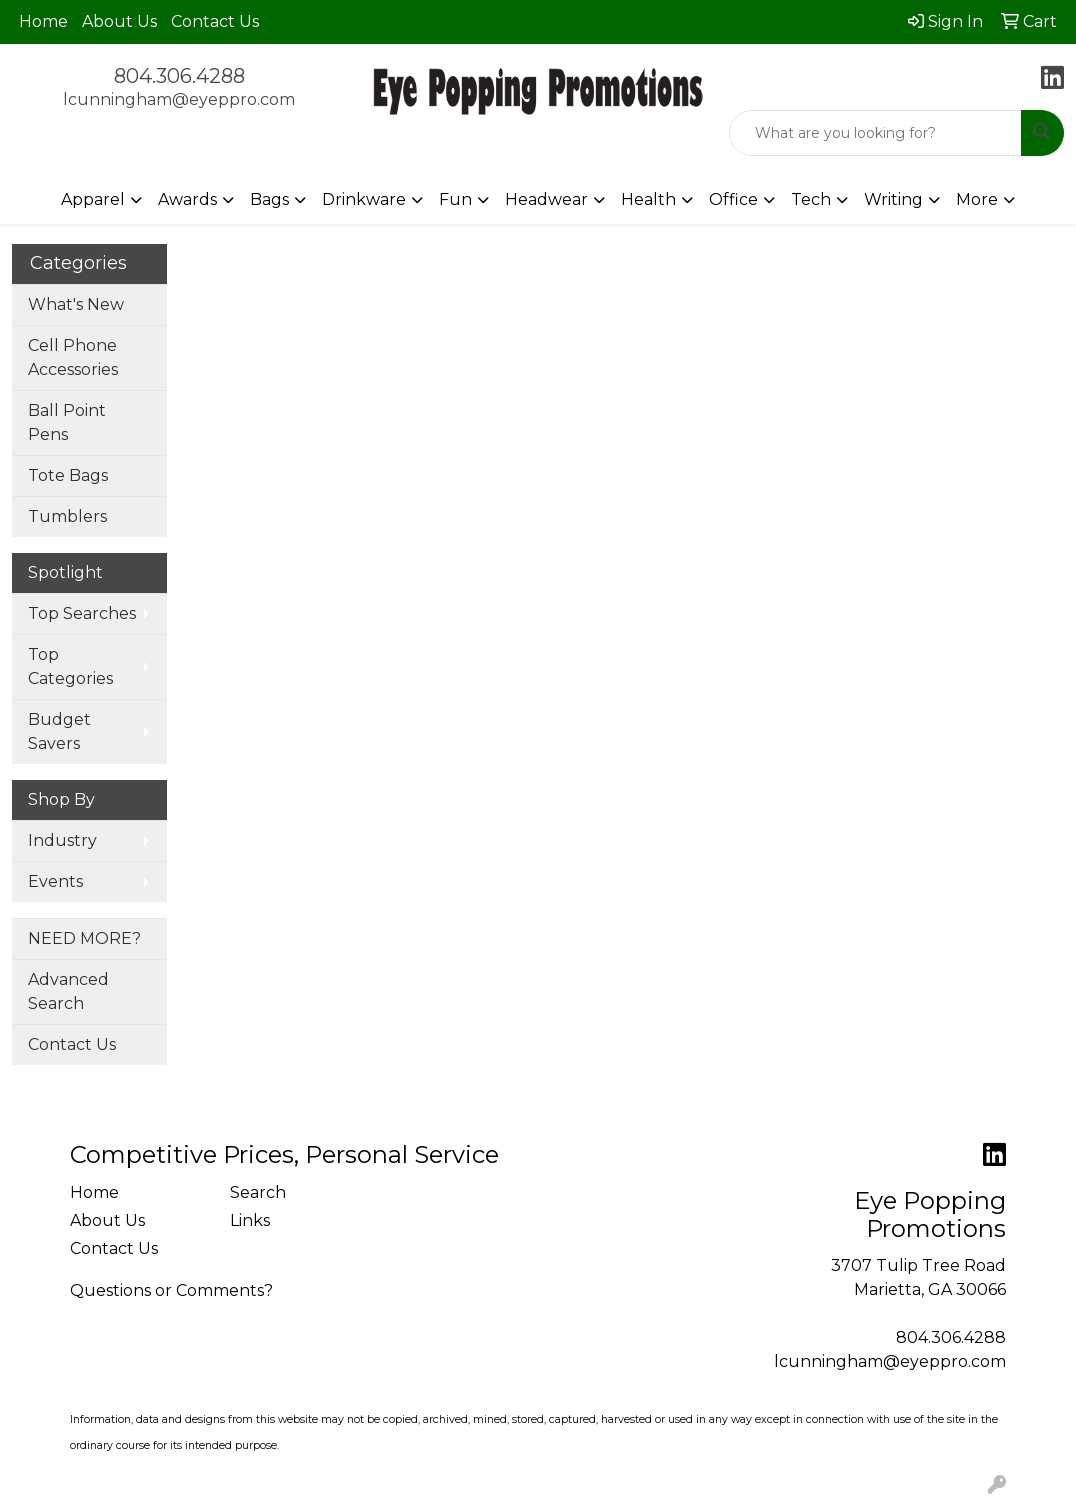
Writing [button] (893, 199)
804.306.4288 (179, 76)
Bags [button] (269, 199)
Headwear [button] (546, 199)
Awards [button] (187, 199)
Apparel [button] (93, 199)
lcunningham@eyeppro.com (179, 99)
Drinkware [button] (364, 199)
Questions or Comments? (171, 1290)
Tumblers (67, 516)
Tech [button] (811, 199)
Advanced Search (68, 991)
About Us (119, 21)
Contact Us (215, 21)
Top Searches (82, 613)
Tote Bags (68, 475)
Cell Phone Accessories (73, 357)
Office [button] (733, 199)
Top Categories (70, 666)
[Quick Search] (875, 133)
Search (258, 1192)
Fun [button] (455, 199)
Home (43, 21)
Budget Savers (59, 731)
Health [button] (648, 199)
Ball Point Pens (67, 422)
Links (250, 1220)
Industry (62, 840)
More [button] (977, 199)
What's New (76, 304)
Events (55, 881)
